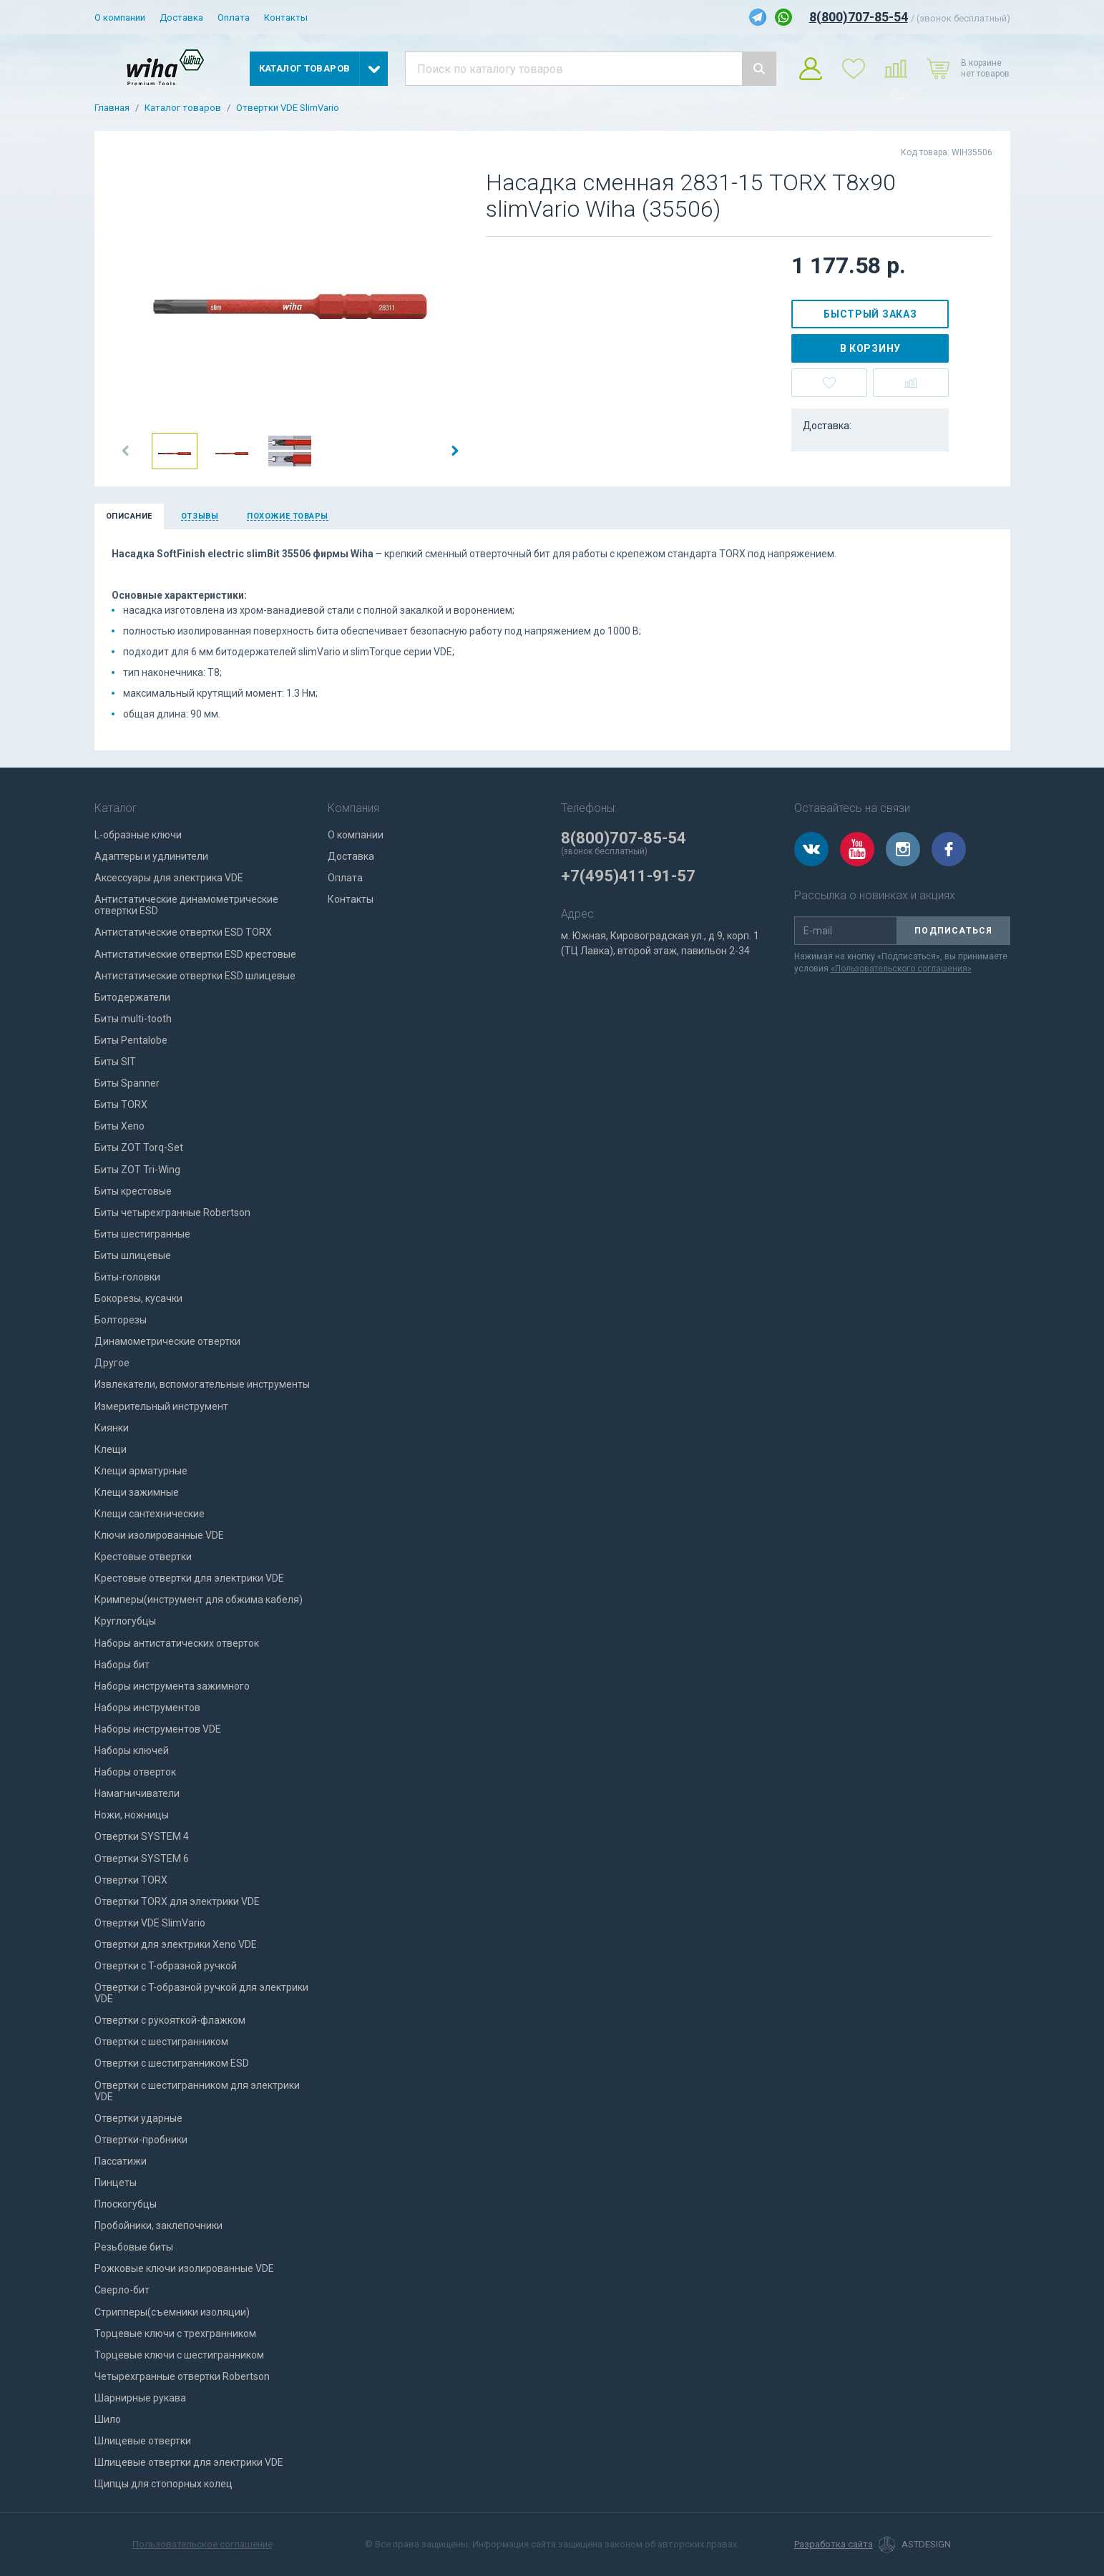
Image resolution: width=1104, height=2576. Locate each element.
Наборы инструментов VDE (157, 1729)
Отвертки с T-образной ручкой (165, 1966)
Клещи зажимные (136, 1492)
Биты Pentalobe (130, 1040)
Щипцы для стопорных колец (163, 2483)
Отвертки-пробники (140, 2139)
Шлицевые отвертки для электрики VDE (188, 2462)
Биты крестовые (133, 1191)
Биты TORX (120, 1104)
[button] (126, 450)
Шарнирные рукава (140, 2398)
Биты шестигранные (142, 1234)
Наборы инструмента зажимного (172, 1686)
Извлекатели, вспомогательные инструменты (202, 1384)
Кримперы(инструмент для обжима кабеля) (198, 1599)
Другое (112, 1362)
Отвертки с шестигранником (161, 2041)
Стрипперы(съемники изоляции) (172, 2312)
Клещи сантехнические (149, 1513)
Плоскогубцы (125, 2204)
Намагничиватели (137, 1793)
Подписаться (953, 931)
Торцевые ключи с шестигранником (179, 2355)
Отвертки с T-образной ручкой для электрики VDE (201, 1993)
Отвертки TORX (130, 1880)
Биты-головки (127, 1277)
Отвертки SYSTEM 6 (141, 1858)
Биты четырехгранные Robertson (172, 1212)
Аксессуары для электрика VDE (168, 877)
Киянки (111, 1428)
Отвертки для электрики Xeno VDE (175, 1944)
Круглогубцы (125, 1621)
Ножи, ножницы (131, 1815)
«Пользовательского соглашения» (901, 969)
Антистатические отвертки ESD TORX (183, 932)
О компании (119, 17)
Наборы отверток (135, 1772)
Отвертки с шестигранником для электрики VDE (197, 2091)
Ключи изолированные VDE (159, 1535)
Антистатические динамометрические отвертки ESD (186, 904)
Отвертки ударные (138, 2118)
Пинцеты (115, 2182)
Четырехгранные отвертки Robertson (182, 2376)
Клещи (110, 1449)
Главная (112, 108)
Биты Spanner (127, 1083)
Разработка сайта (833, 2545)
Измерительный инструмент (161, 1406)
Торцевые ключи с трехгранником (175, 2333)
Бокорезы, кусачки (138, 1298)
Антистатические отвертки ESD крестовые (195, 954)
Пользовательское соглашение (202, 2544)
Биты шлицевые (132, 1255)
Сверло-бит (122, 2290)
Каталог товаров (183, 108)
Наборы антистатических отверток (176, 1643)
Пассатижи (120, 2161)
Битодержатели (132, 997)
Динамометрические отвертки (167, 1341)
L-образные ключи (138, 835)
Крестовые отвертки (143, 1556)
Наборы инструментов (147, 1707)
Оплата (234, 17)
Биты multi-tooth (133, 1018)
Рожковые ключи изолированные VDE (184, 2268)
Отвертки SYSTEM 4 (141, 1836)
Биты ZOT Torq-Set (138, 1147)
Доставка (181, 17)
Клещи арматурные (140, 1470)
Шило (107, 2419)
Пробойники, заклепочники (158, 2225)
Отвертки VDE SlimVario (287, 108)
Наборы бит (122, 1664)
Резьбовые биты (133, 2247)
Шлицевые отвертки (142, 2441)
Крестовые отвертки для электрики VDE (189, 1578)
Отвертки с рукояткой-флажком (169, 2020)
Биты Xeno (119, 1126)
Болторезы (120, 1320)
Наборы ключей (131, 1750)
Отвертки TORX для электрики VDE (177, 1901)
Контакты (286, 17)
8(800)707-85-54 (858, 16)
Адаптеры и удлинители (151, 856)
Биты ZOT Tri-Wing (137, 1169)
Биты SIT (115, 1061)
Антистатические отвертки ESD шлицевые (194, 975)
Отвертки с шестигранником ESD (171, 2063)
